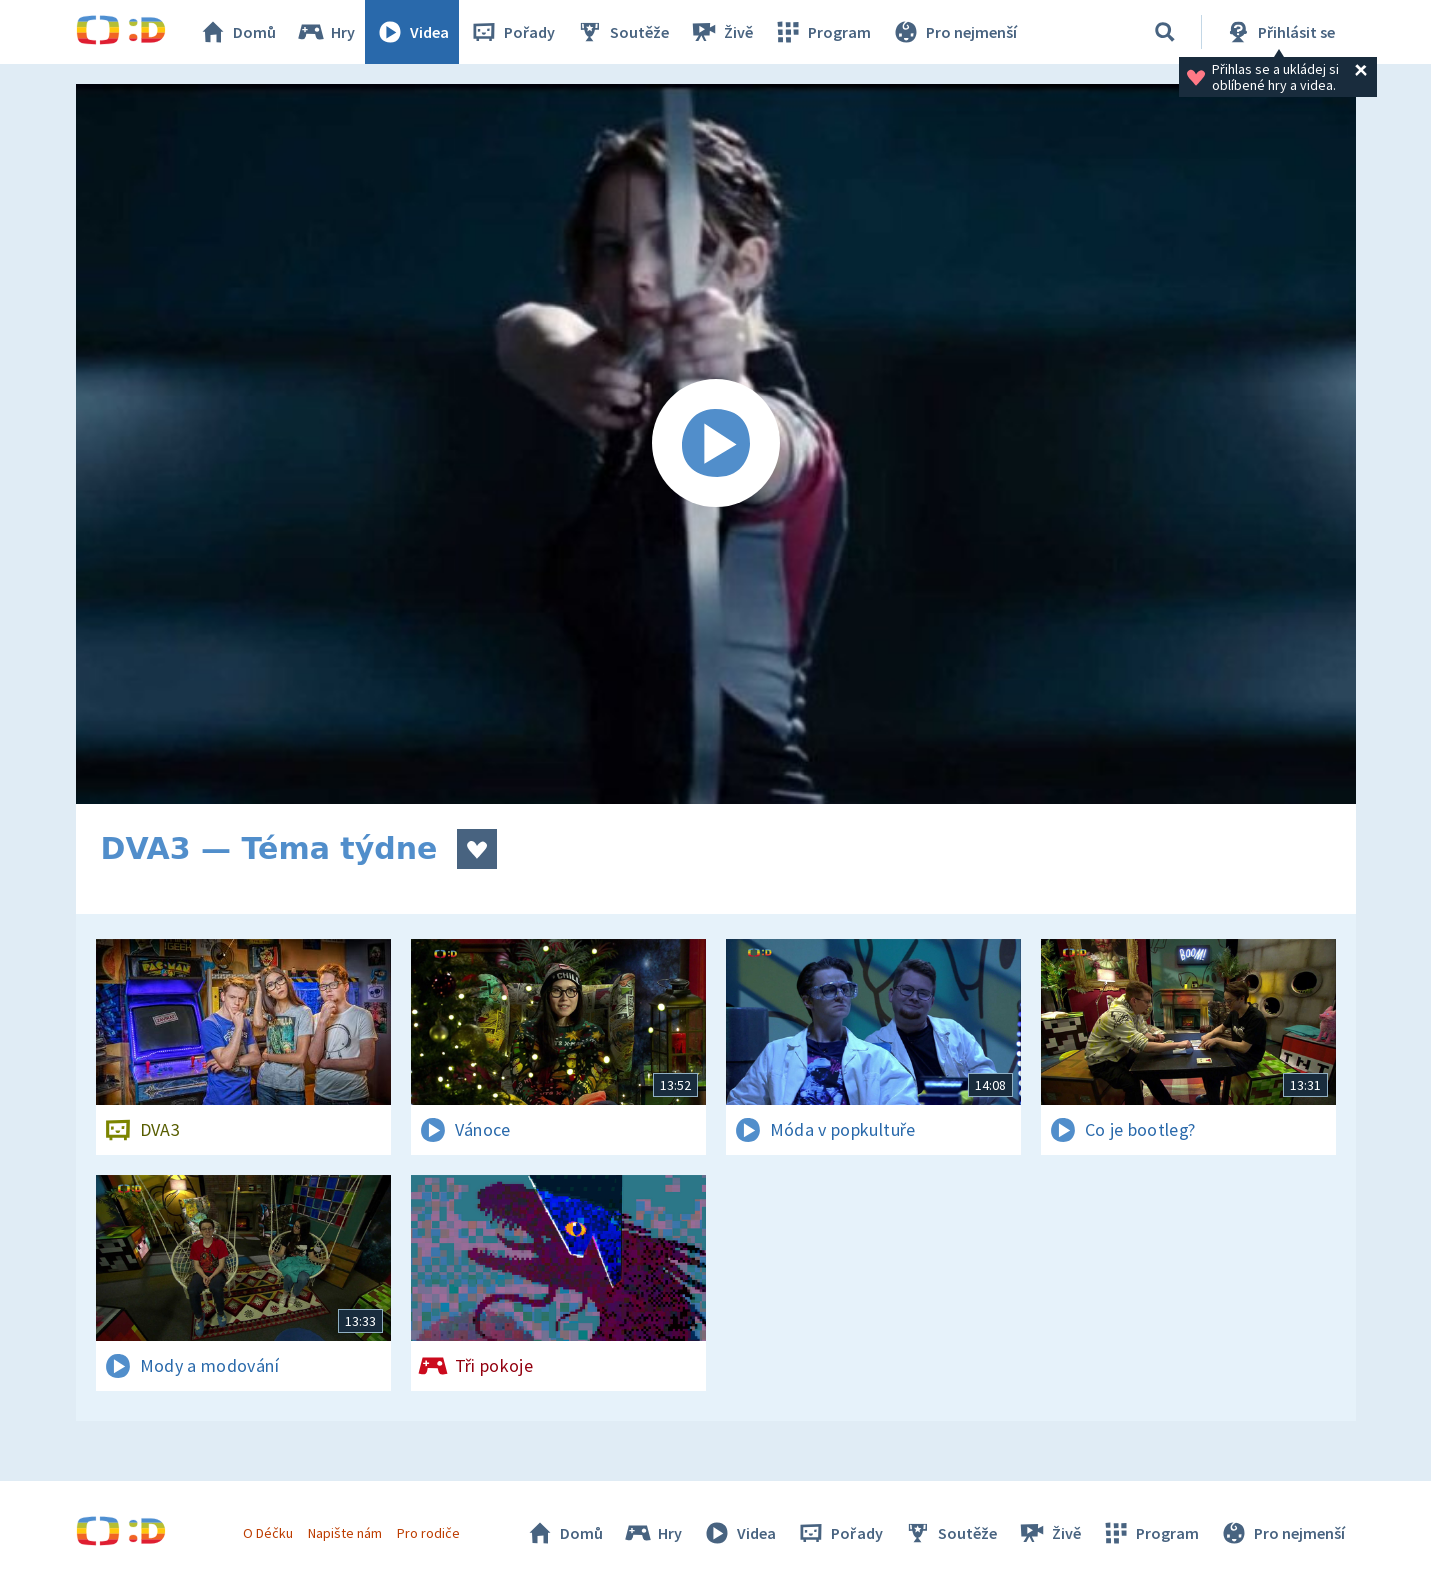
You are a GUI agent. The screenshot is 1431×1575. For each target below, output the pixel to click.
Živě (721, 32)
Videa (412, 32)
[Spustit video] (716, 444)
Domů (237, 32)
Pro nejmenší (954, 32)
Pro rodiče (428, 1533)
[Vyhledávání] (1165, 32)
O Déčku (268, 1533)
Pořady (512, 32)
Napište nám (345, 1533)
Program (822, 32)
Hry (325, 32)
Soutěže (622, 32)
